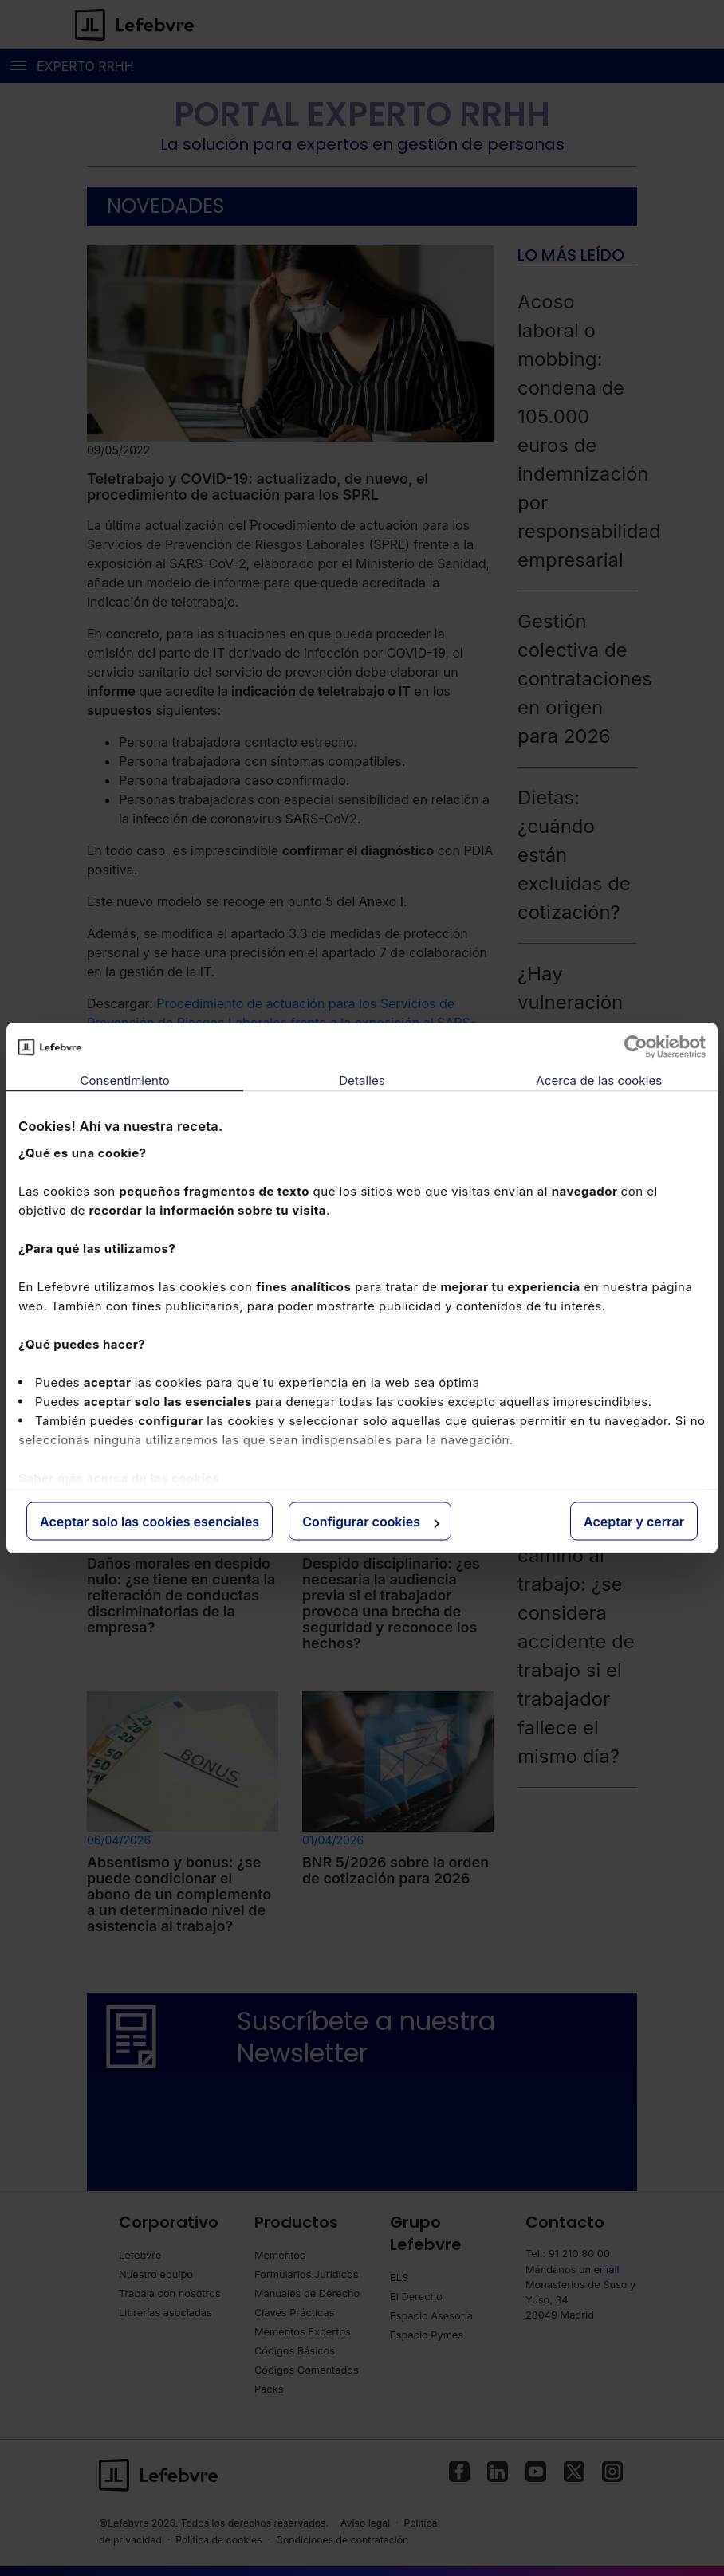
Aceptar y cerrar (634, 1522)
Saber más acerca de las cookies (118, 1477)
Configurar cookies (370, 1522)
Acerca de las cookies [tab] (599, 1080)
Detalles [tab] (362, 1080)
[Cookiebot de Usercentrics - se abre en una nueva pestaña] (636, 1047)
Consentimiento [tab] (124, 1080)
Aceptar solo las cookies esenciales (149, 1522)
